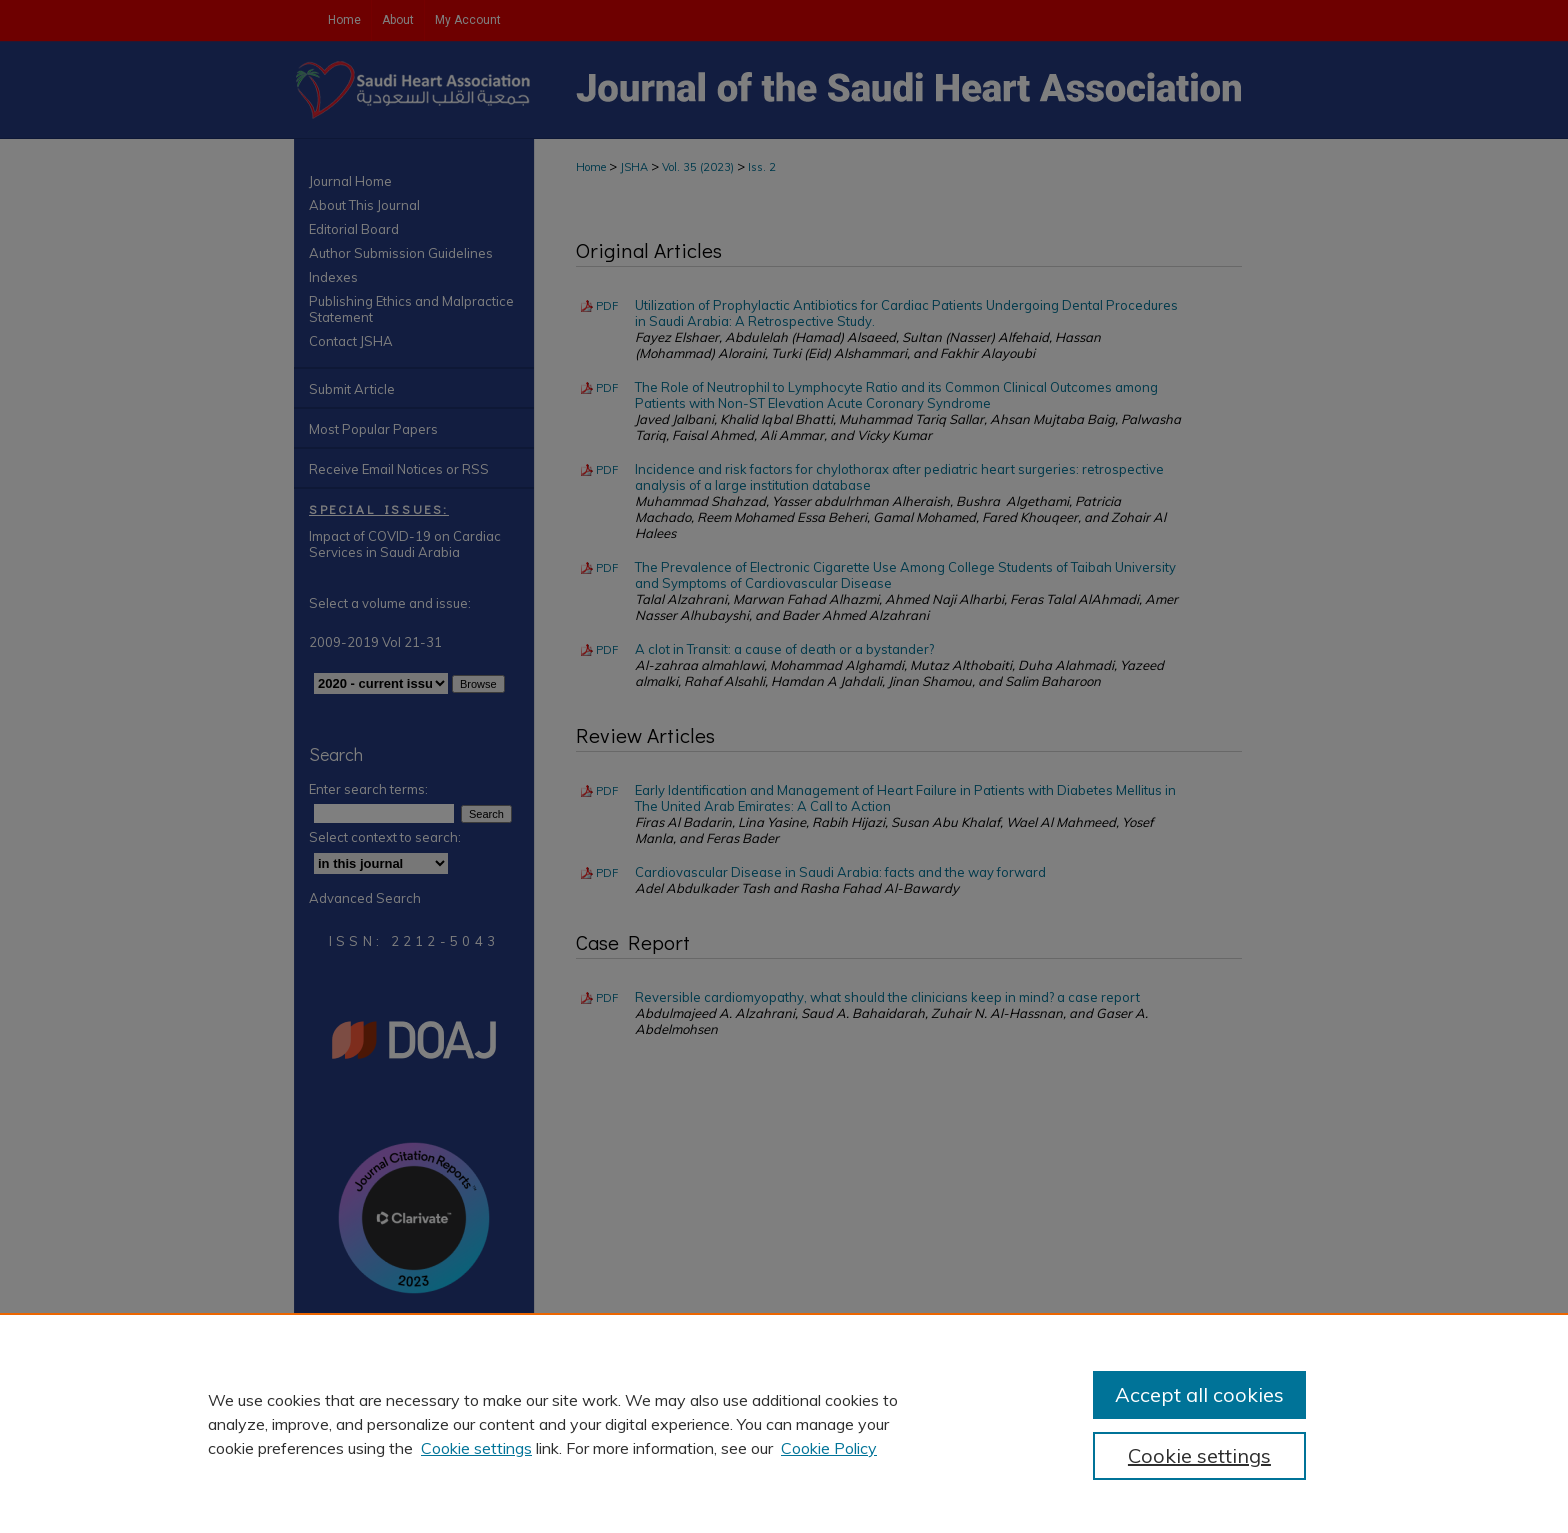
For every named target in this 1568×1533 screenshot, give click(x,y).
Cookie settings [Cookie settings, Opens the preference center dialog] (1199, 1455)
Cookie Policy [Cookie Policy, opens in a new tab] (829, 1448)
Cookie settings (476, 1448)
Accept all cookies (1199, 1394)
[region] (784, 1423)
